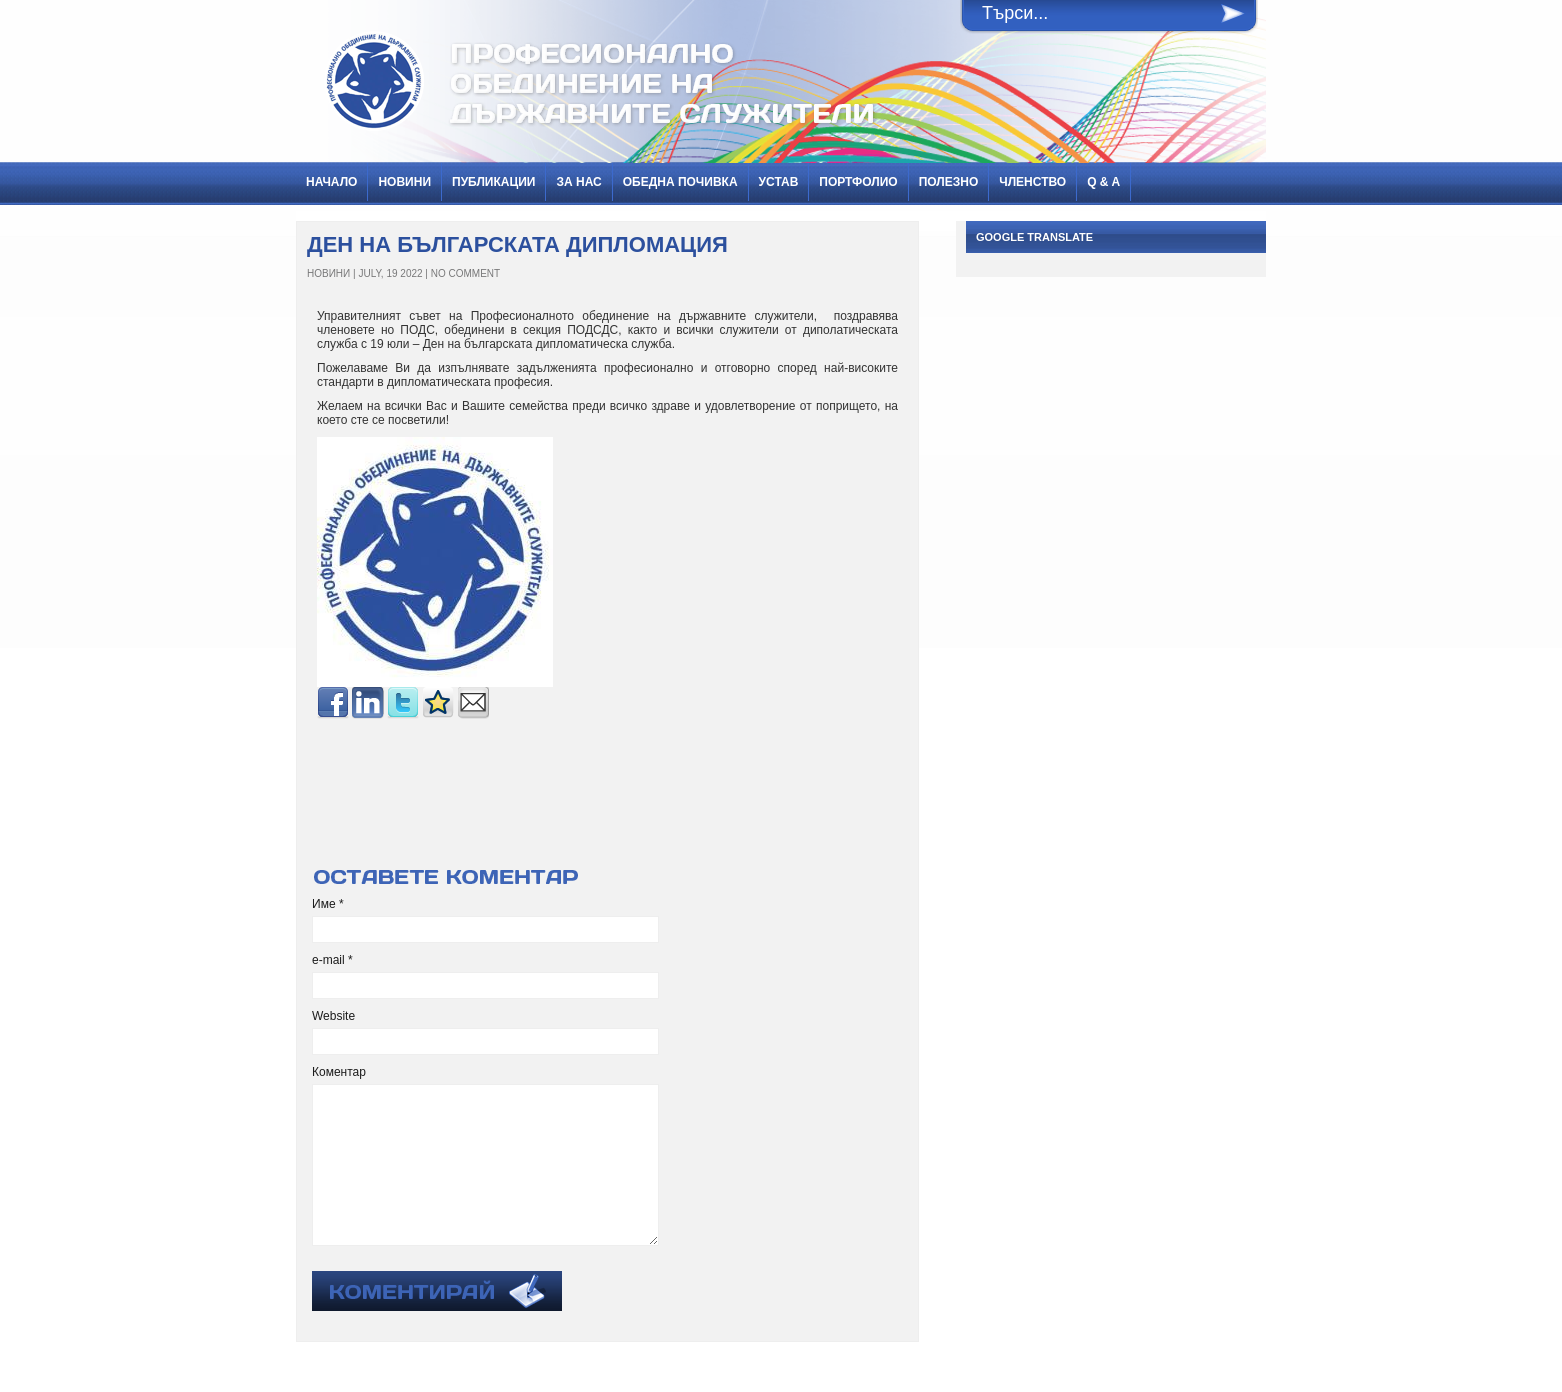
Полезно (949, 182)
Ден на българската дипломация (517, 244)
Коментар (339, 1072)
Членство (1032, 182)
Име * (328, 904)
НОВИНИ (404, 182)
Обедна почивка (680, 182)
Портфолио (858, 182)
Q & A (1103, 182)
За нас (578, 182)
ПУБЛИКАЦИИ (493, 182)
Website (333, 1016)
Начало (331, 182)
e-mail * (332, 960)
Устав (779, 182)
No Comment (465, 273)
